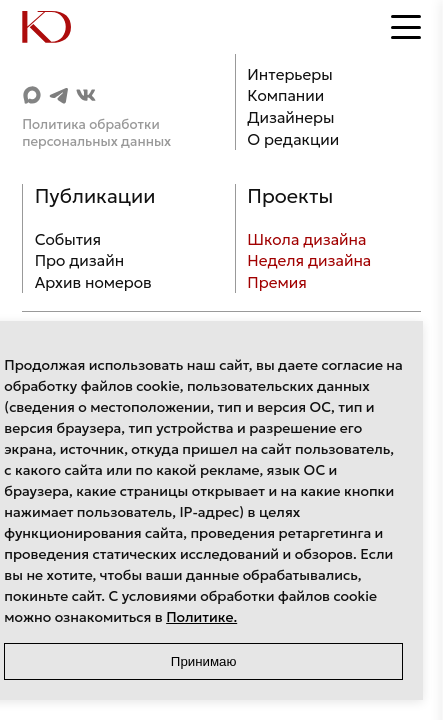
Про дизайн (79, 260)
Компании (285, 95)
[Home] (62, 27)
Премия (277, 282)
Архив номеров (93, 282)
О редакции (293, 139)
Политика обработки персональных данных (96, 133)
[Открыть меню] (406, 27)
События (68, 239)
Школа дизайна (306, 239)
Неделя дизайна (309, 260)
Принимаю (204, 661)
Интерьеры (289, 74)
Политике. (201, 617)
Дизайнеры (290, 117)
